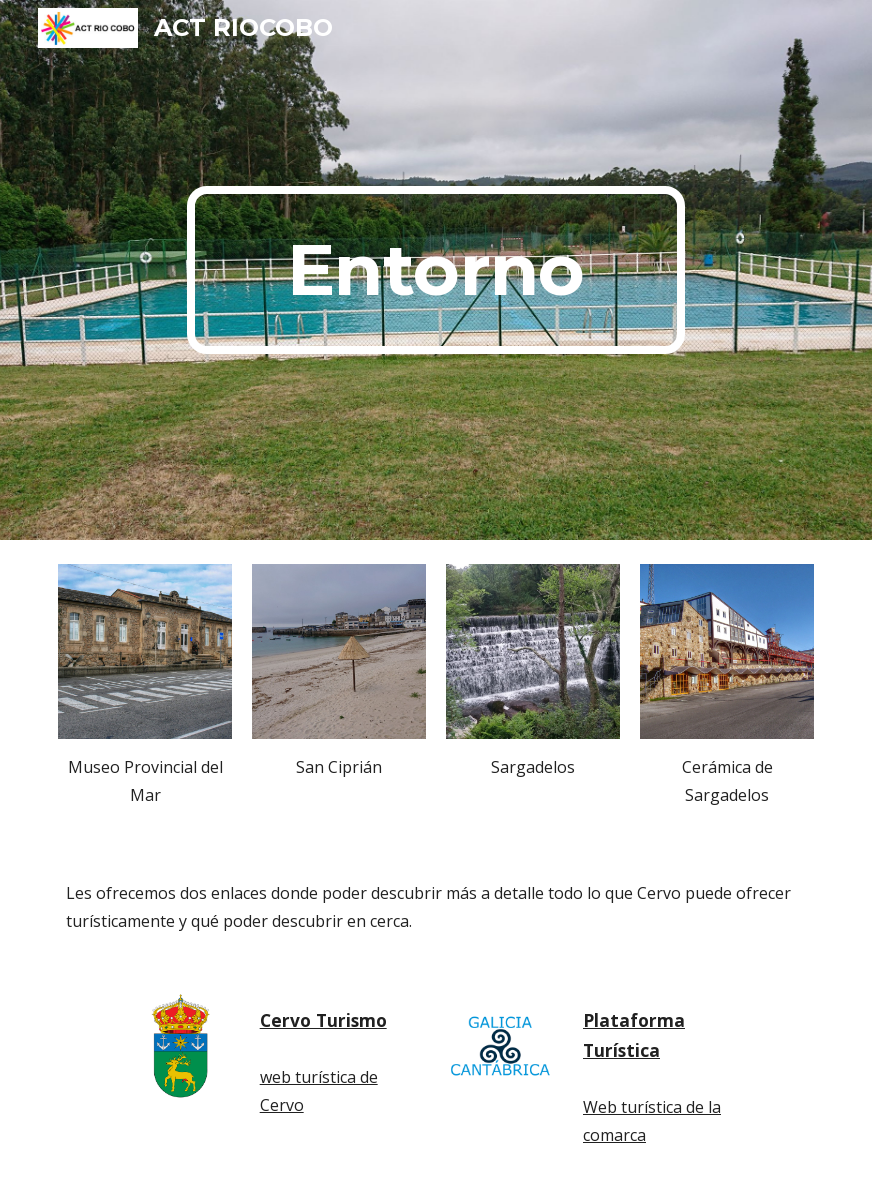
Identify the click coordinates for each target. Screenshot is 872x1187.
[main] (436, 270)
